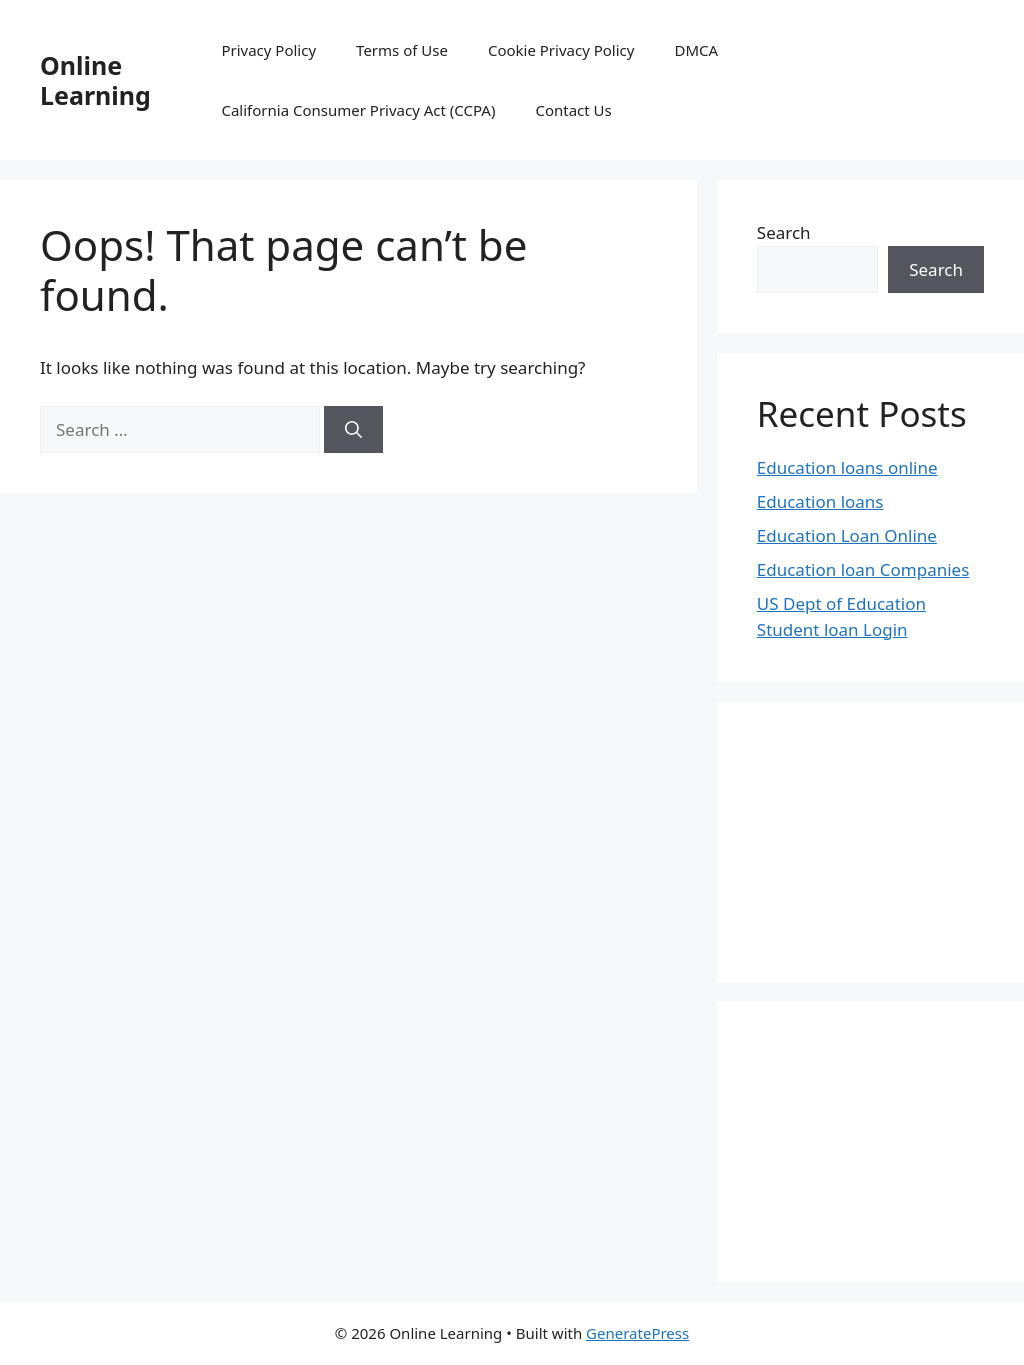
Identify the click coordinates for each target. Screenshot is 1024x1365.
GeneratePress (637, 1333)
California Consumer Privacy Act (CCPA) (358, 110)
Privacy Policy (268, 50)
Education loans (820, 501)
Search (784, 232)
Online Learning (95, 80)
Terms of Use (402, 50)
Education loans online (847, 467)
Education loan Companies (863, 569)
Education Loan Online (847, 535)
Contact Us (573, 110)
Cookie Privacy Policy (561, 50)
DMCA (696, 50)
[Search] (353, 430)
